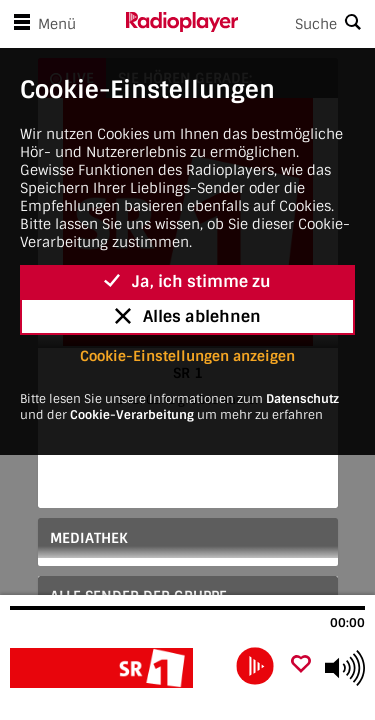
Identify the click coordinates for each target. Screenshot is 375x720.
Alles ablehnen (188, 316)
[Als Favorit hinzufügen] (301, 665)
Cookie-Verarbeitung (132, 415)
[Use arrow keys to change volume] (345, 668)
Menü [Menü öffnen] (41, 24)
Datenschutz (302, 399)
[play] (255, 666)
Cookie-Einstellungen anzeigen (187, 356)
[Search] (307, 24)
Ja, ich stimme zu (187, 281)
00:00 (347, 623)
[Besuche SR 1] (117, 668)
